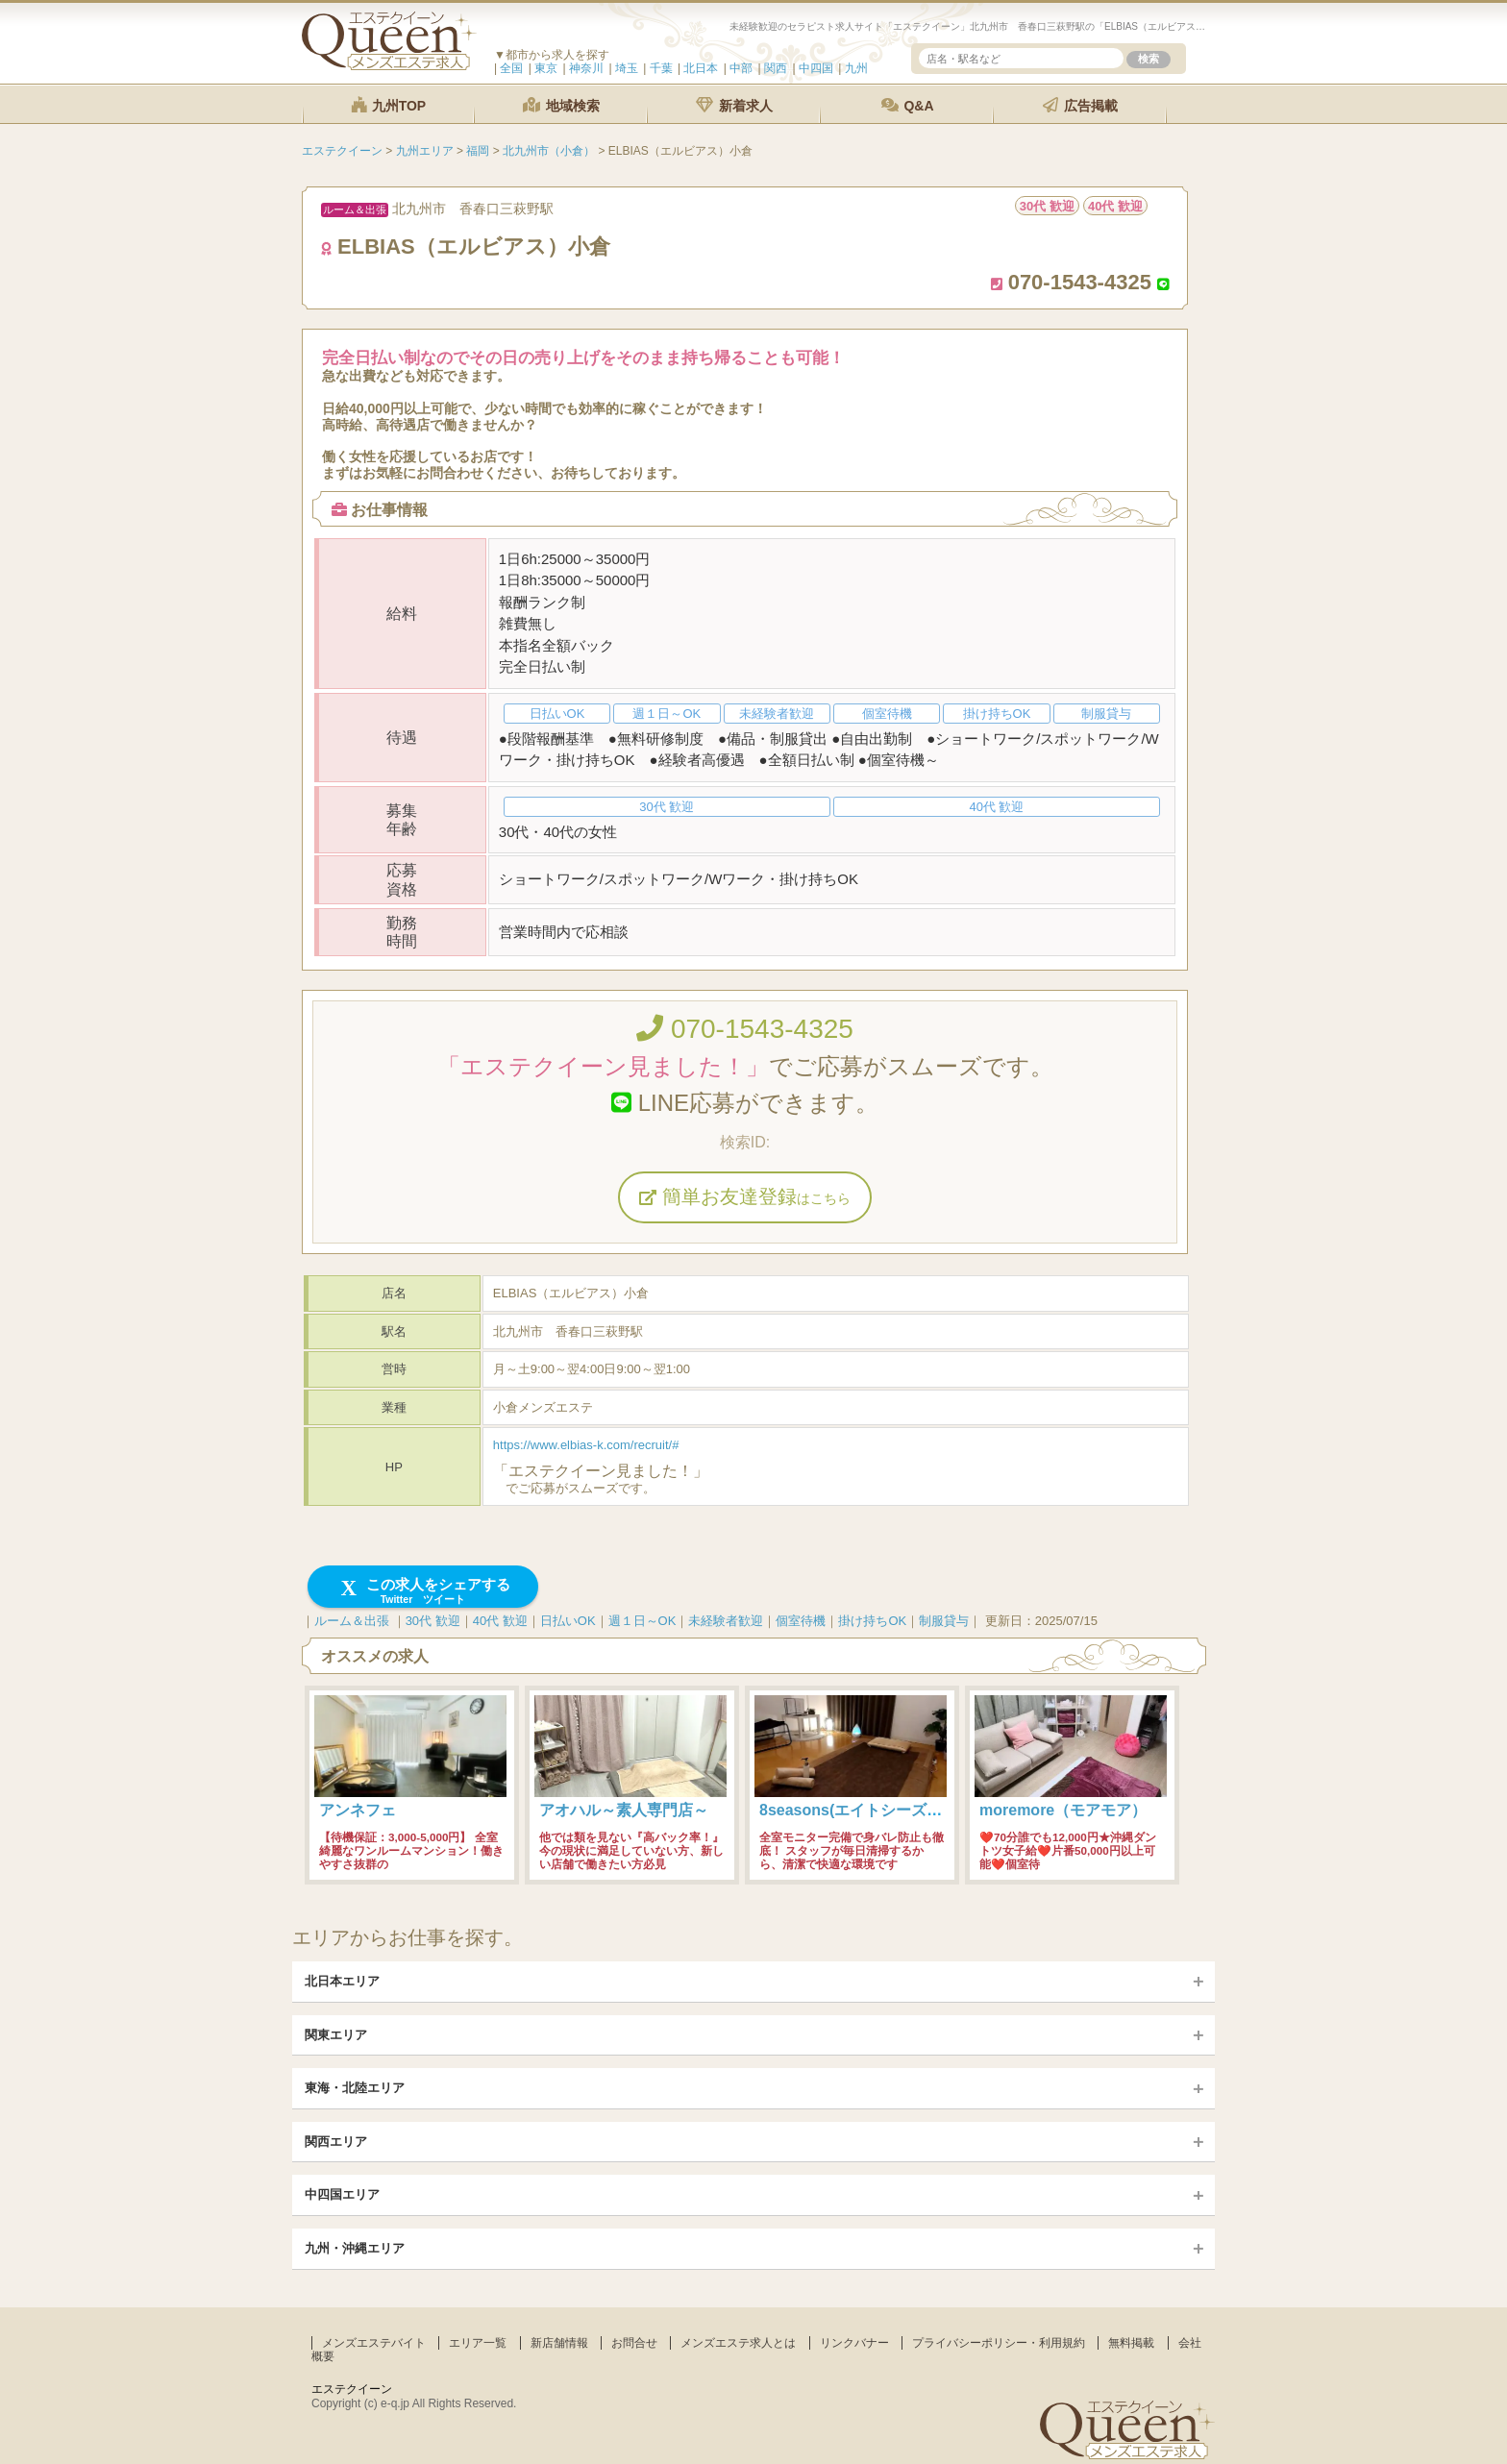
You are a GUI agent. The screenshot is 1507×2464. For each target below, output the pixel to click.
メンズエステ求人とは (738, 2343)
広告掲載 (1080, 105)
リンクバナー (854, 2343)
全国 (511, 68)
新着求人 (734, 105)
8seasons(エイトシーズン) (853, 1810)
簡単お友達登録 (745, 1196)
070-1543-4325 (744, 1029)
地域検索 (561, 105)
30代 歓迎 (433, 1621)
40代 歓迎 (500, 1621)
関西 (775, 68)
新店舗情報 (559, 2343)
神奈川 (586, 68)
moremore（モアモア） (1063, 1810)
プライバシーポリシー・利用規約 (998, 2343)
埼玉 (626, 68)
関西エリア (336, 2141)
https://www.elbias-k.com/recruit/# (586, 1445)
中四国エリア (342, 2194)
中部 (741, 68)
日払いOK (568, 1621)
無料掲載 (1131, 2343)
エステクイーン (351, 2389)
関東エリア (336, 2035)
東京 (545, 68)
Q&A (907, 105)
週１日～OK (642, 1621)
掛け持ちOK (872, 1621)
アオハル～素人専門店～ (623, 1810)
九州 (856, 68)
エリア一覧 (477, 2343)
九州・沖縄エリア (355, 2248)
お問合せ (634, 2343)
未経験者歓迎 (725, 1621)
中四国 (816, 68)
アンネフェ (357, 1810)
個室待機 (801, 1621)
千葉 (661, 68)
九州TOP (388, 105)
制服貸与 (944, 1621)
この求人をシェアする (423, 1591)
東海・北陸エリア (355, 2088)
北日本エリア (342, 1981)
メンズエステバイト (374, 2343)
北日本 (700, 68)
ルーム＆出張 (351, 1621)
